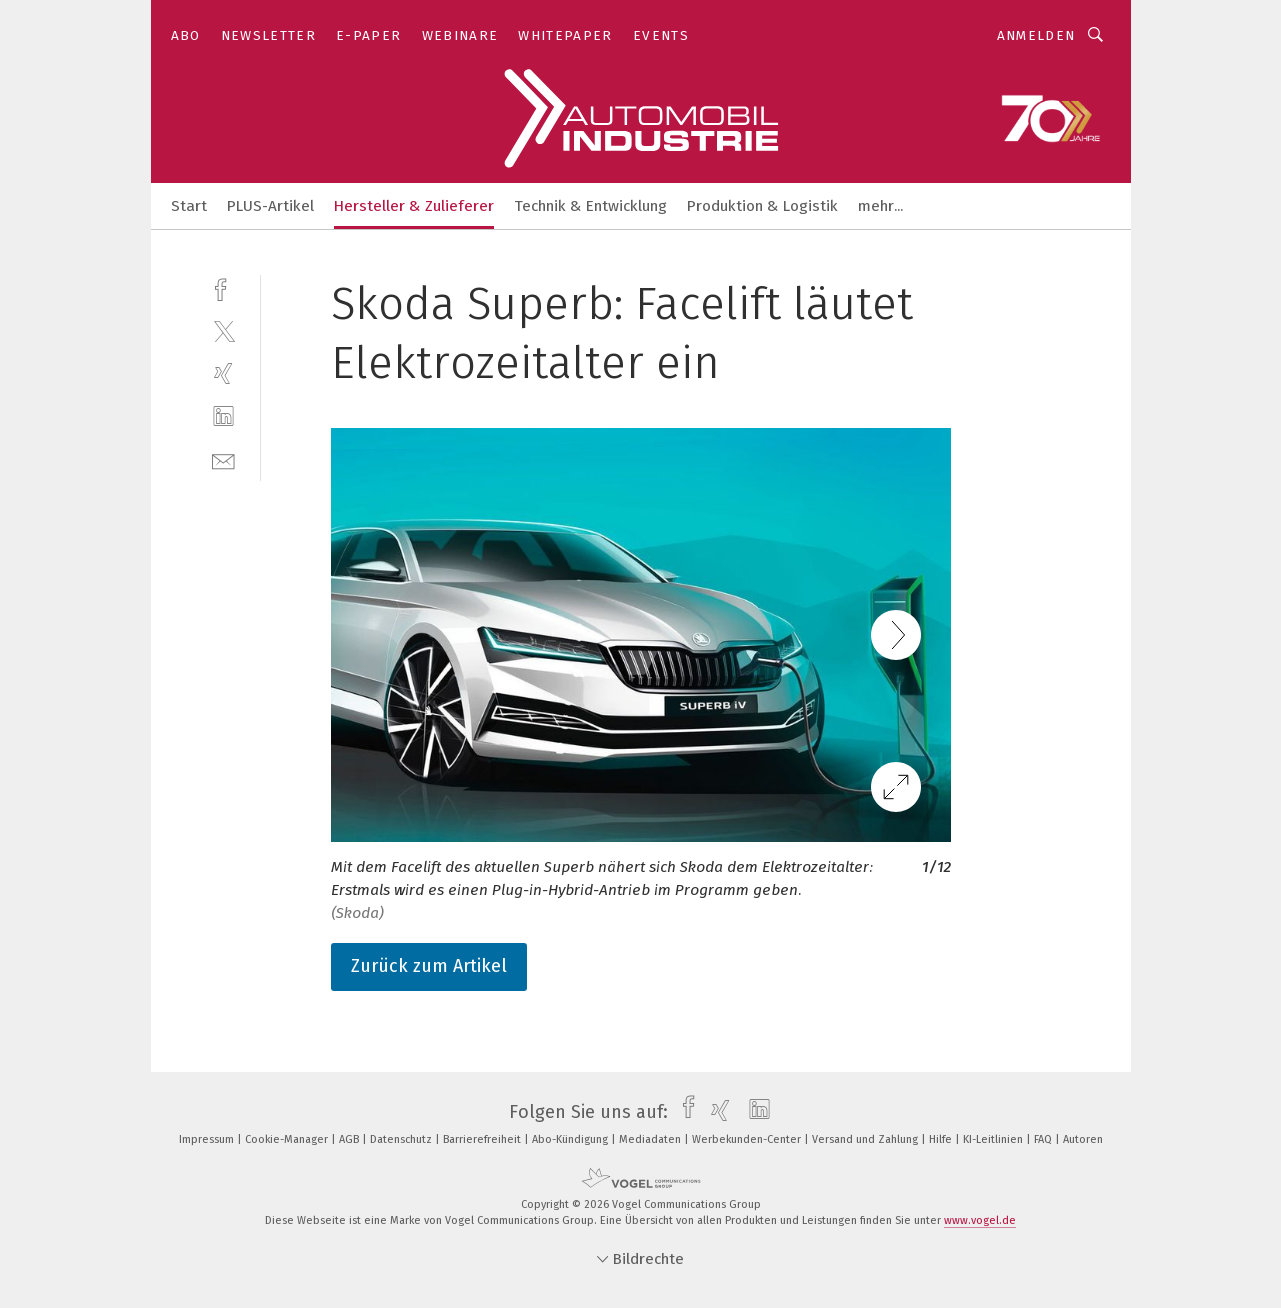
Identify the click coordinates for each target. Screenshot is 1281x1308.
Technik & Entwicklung (590, 206)
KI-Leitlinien (994, 1139)
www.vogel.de (980, 1220)
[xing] (223, 373)
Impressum (208, 1139)
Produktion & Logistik (762, 206)
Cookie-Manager (288, 1139)
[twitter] (223, 330)
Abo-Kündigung (571, 1139)
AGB (350, 1139)
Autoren (1083, 1139)
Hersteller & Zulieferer (414, 206)
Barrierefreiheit (483, 1139)
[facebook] (223, 287)
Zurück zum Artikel (429, 966)
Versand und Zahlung (866, 1139)
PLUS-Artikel (270, 206)
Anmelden (1036, 35)
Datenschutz (402, 1139)
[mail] (223, 459)
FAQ (1044, 1139)
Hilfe (942, 1139)
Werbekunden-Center (748, 1139)
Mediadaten (651, 1139)
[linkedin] (223, 416)
